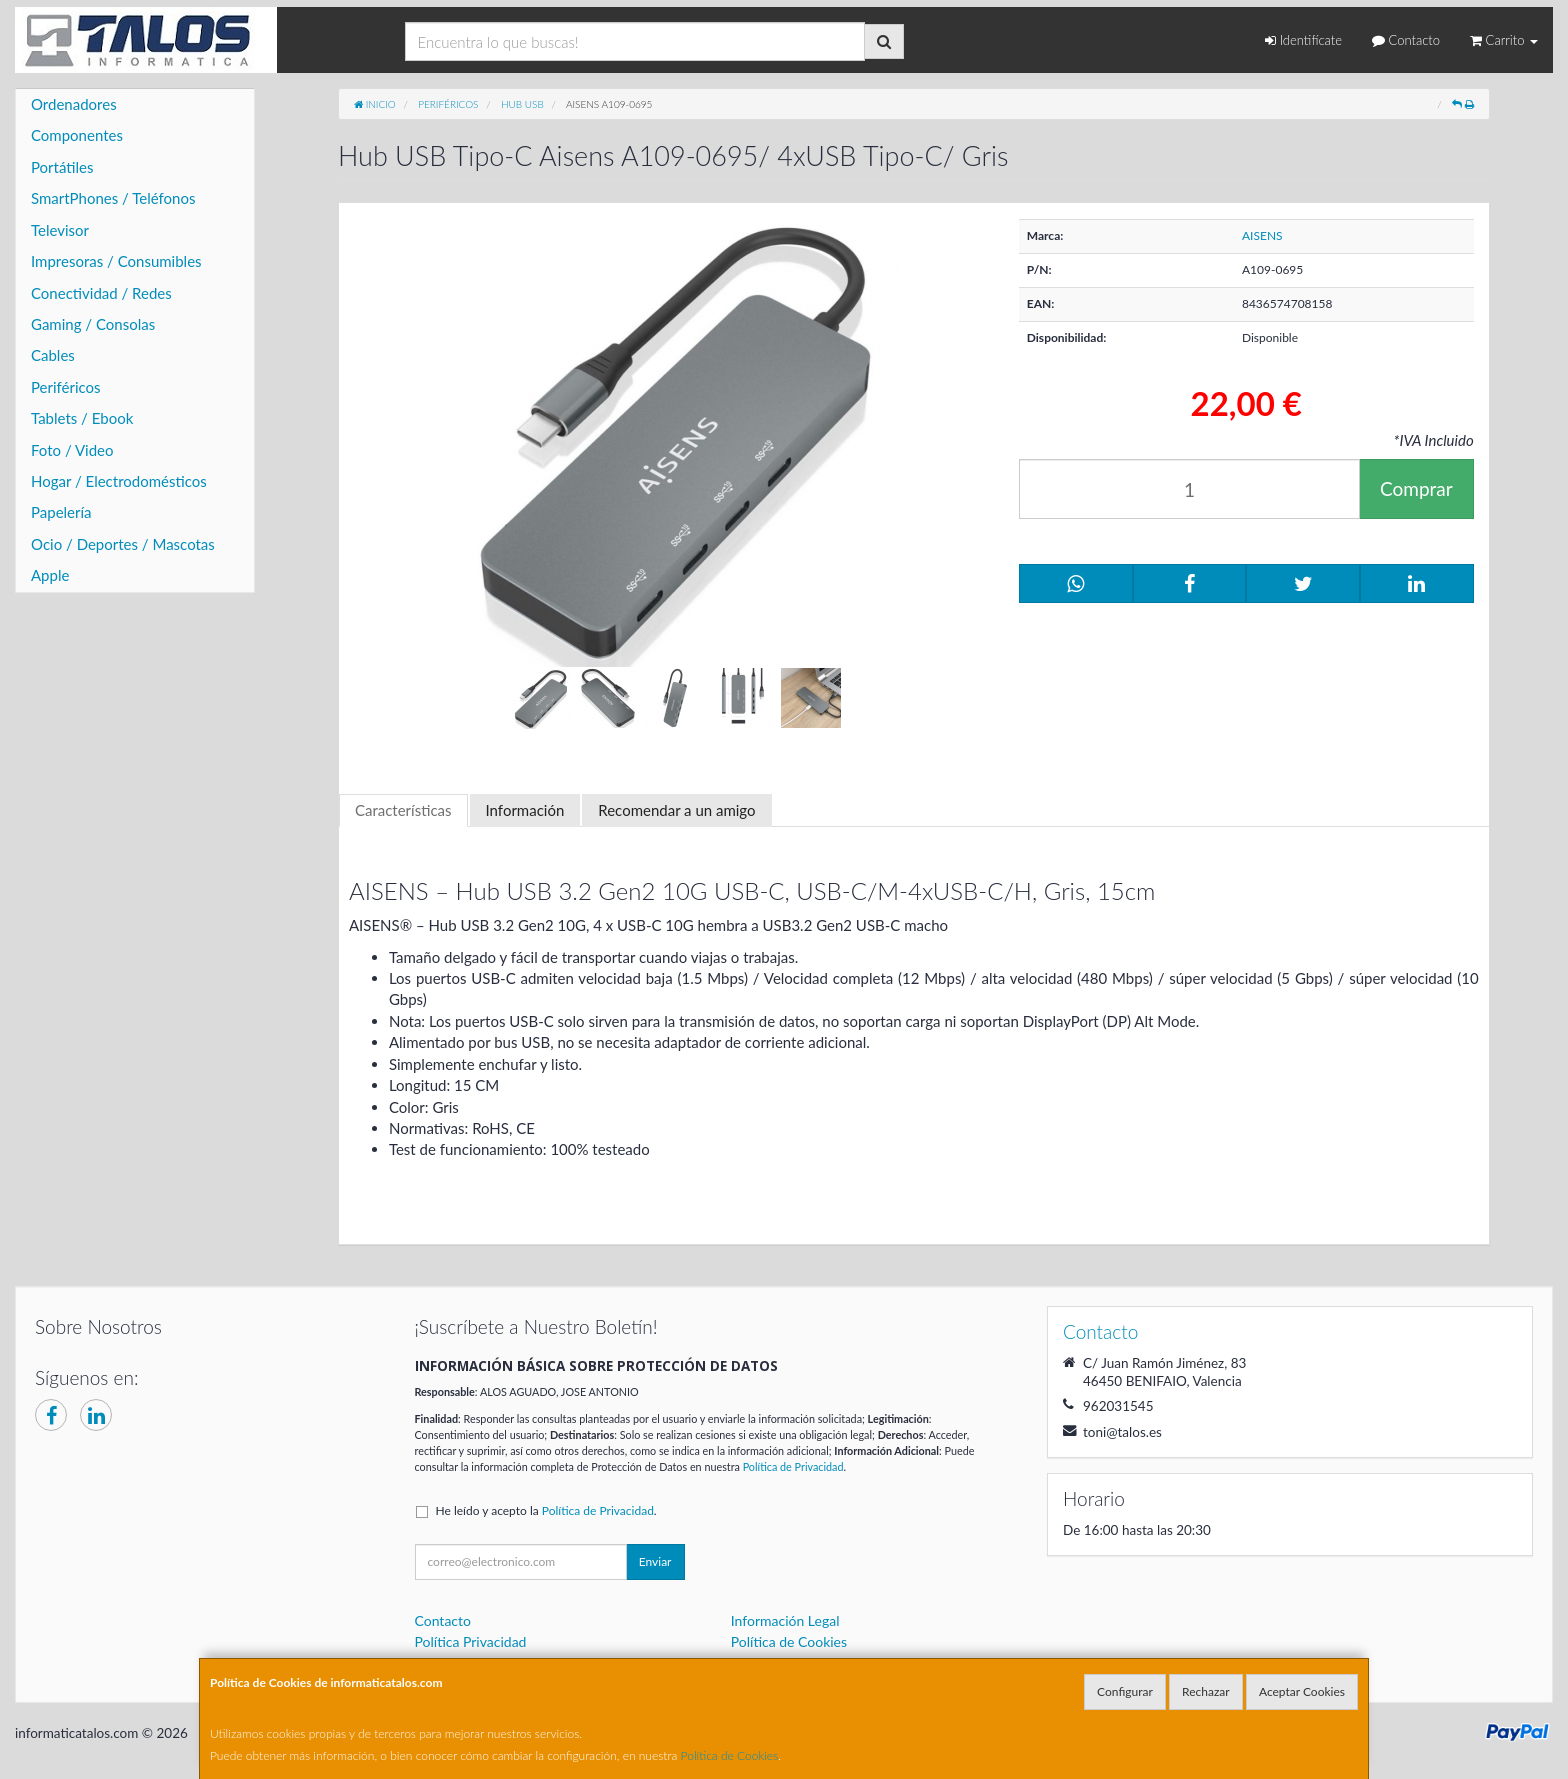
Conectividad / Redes (101, 293)
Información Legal (785, 1620)
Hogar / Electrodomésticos (119, 481)
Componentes (77, 135)
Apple (50, 575)
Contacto (1406, 40)
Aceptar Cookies (1302, 1691)
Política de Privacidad (793, 1466)
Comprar (1416, 488)
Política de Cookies (730, 1755)
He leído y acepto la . (546, 1510)
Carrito (1504, 40)
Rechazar (1206, 1691)
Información (525, 810)
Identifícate (1303, 40)
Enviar (655, 1561)
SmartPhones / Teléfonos (113, 198)
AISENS (1262, 235)
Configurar (1125, 1691)
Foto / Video (72, 450)
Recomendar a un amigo (676, 810)
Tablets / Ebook (82, 418)
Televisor (60, 230)
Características (403, 810)
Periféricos (66, 387)
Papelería (61, 512)
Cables (53, 355)
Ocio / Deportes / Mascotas (123, 544)
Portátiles (62, 167)
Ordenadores (74, 104)
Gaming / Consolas (93, 324)
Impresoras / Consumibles (116, 261)
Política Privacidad (471, 1641)
